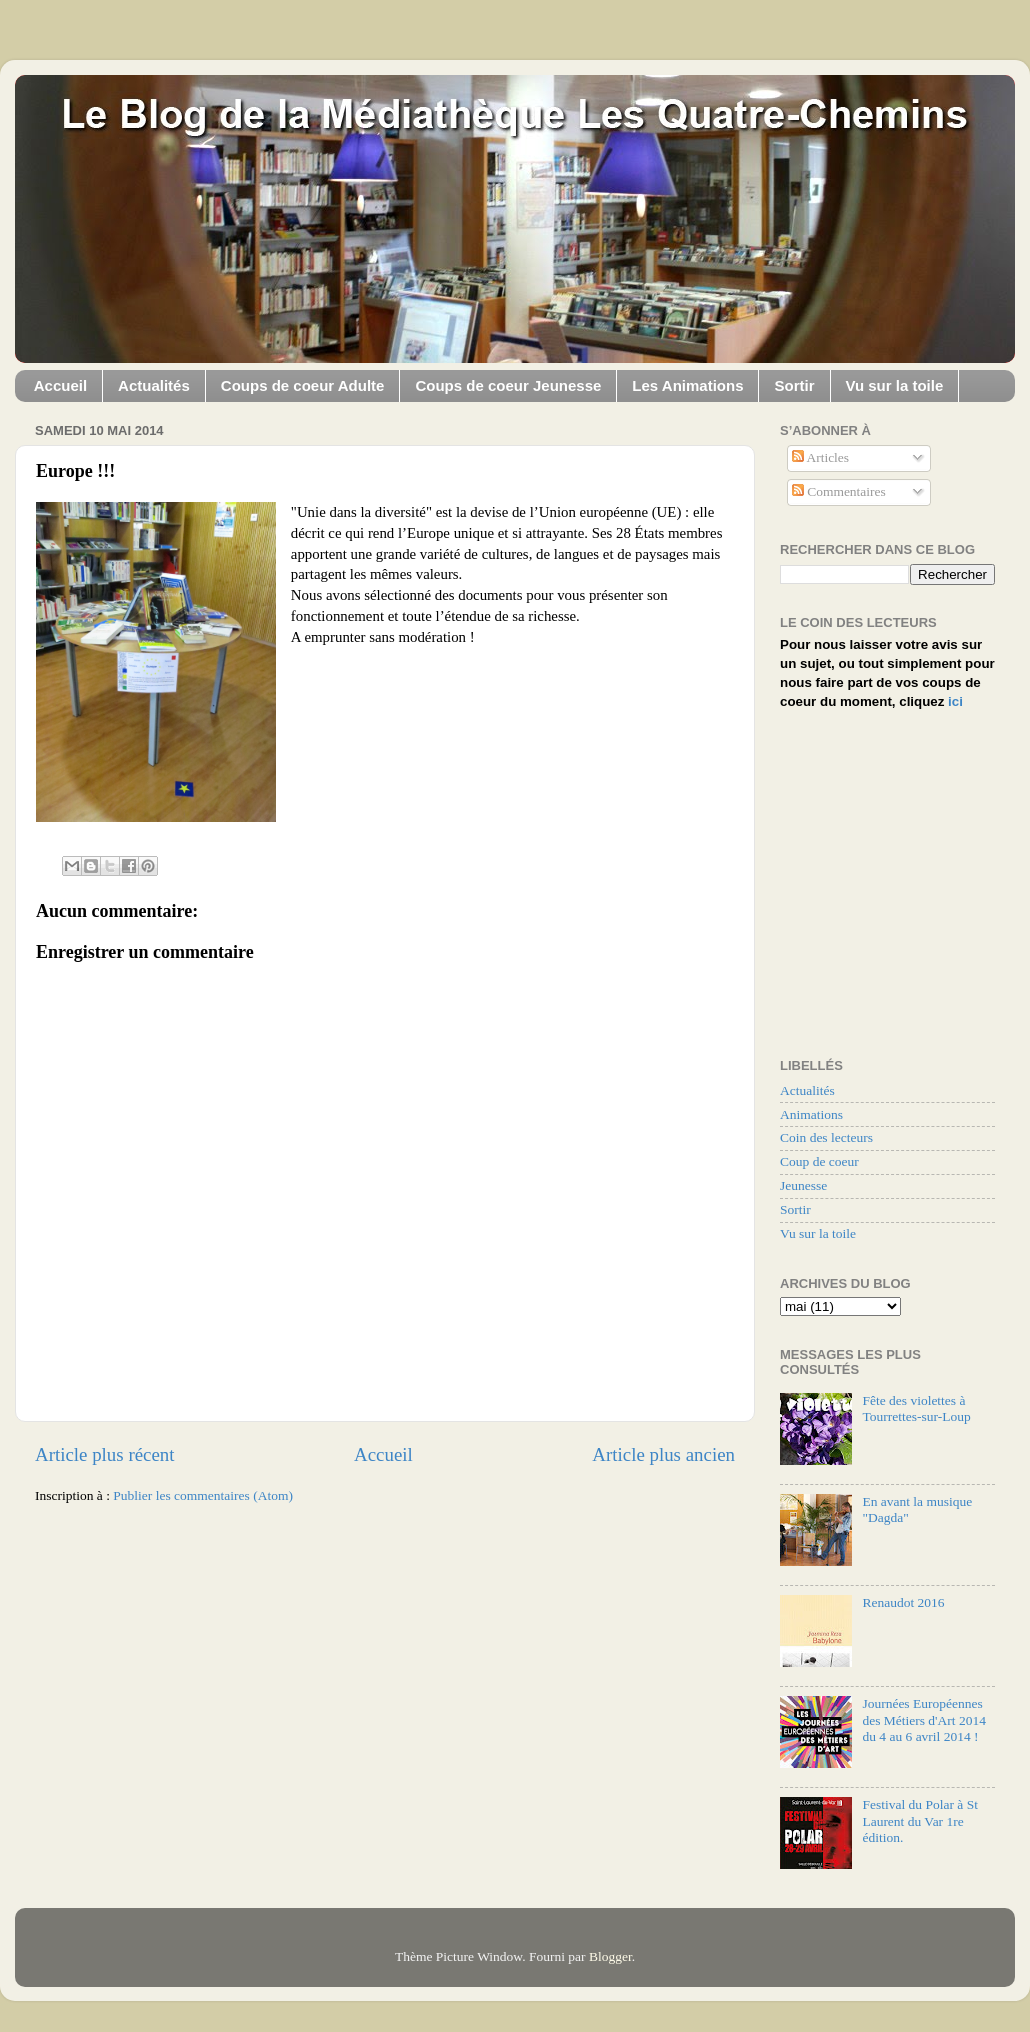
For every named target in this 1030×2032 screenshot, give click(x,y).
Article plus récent (105, 1454)
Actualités (154, 385)
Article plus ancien (663, 1454)
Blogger (610, 1956)
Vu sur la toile (895, 385)
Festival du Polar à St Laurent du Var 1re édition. (920, 1820)
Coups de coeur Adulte (303, 385)
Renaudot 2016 (903, 1602)
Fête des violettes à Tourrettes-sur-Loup (916, 1408)
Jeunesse (803, 1185)
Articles (820, 457)
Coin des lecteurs (826, 1137)
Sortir (794, 385)
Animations (811, 1114)
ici (955, 701)
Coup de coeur (819, 1161)
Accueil (60, 385)
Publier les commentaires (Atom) (203, 1495)
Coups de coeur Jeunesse (508, 385)
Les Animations (687, 385)
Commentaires (839, 491)
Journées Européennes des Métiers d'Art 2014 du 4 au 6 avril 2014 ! (924, 1719)
